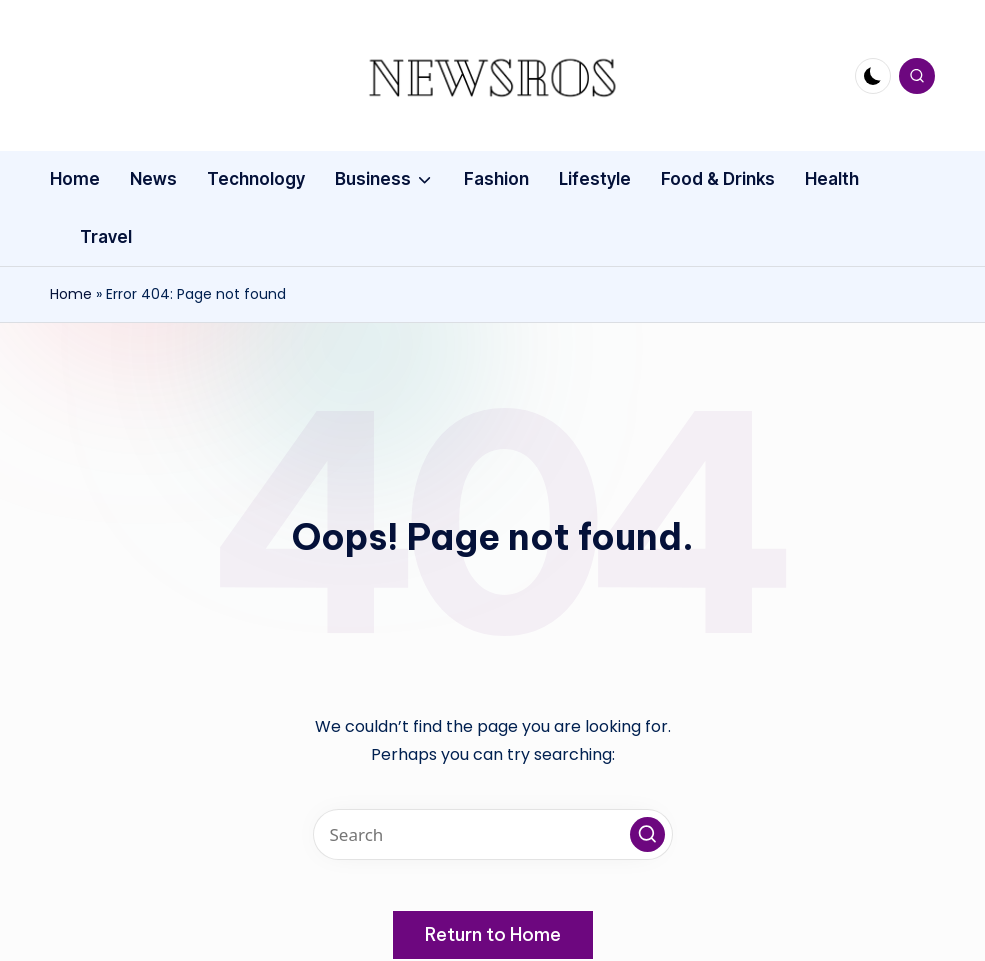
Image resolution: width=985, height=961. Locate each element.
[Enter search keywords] (493, 834)
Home (71, 294)
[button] (647, 834)
